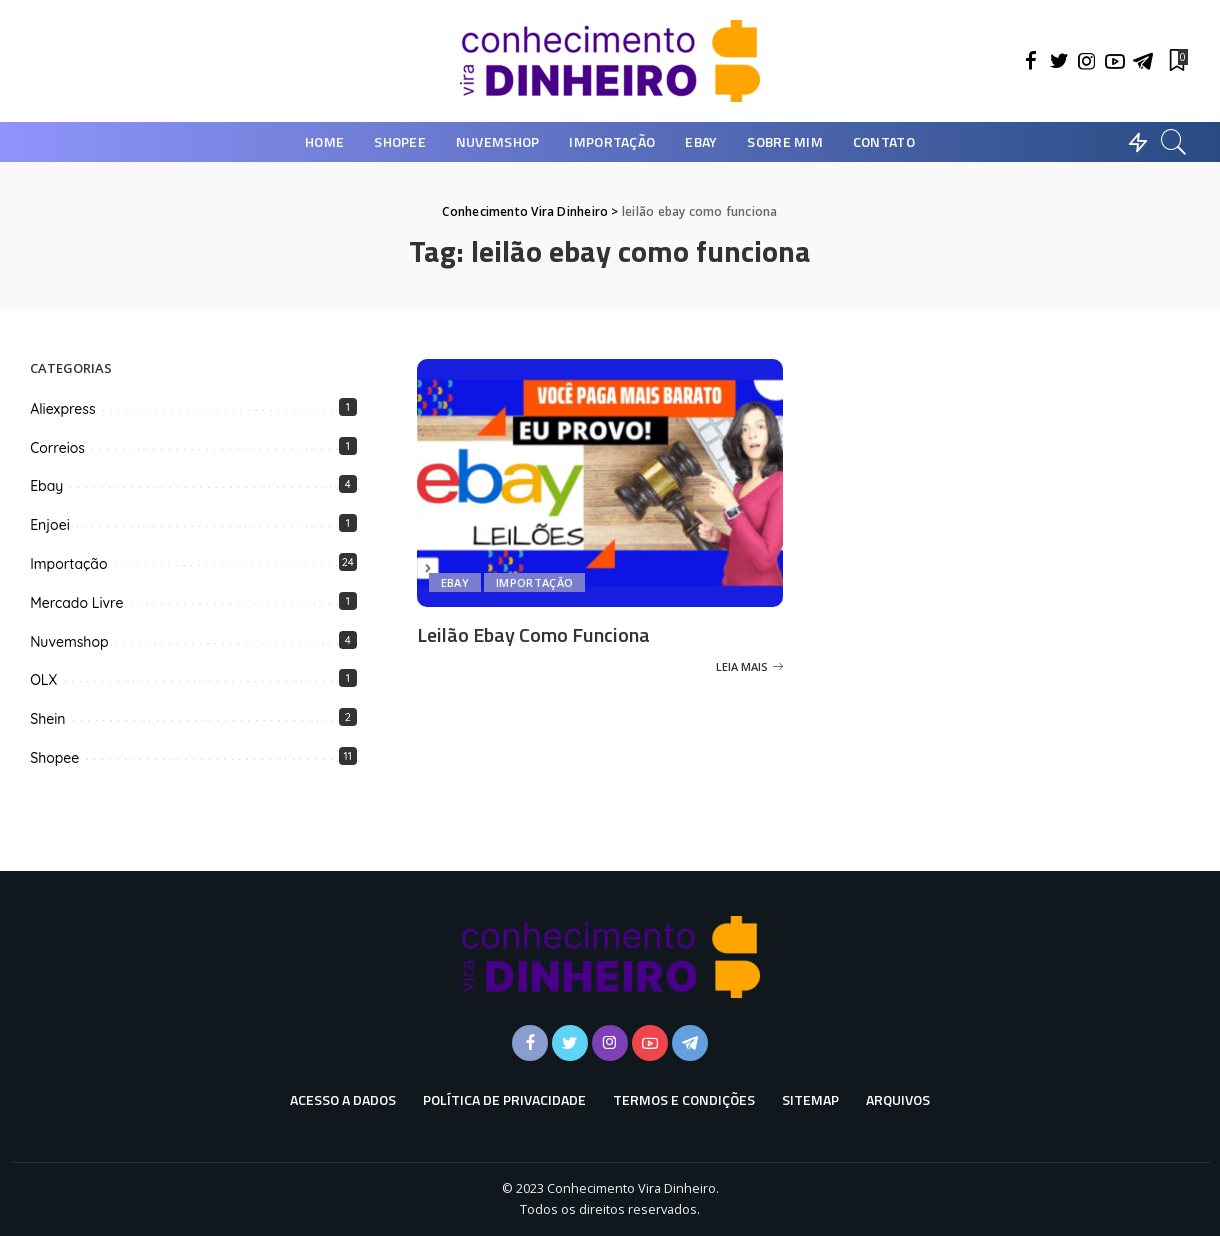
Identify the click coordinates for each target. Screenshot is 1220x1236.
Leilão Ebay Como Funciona (533, 634)
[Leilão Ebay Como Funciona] (600, 483)
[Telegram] (1143, 61)
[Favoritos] (1177, 61)
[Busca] (1174, 142)
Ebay (455, 582)
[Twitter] (1059, 61)
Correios (57, 448)
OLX (43, 680)
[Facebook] (1031, 61)
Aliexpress (62, 409)
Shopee (54, 758)
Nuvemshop (69, 642)
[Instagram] (1087, 61)
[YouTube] (1115, 61)
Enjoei (50, 525)
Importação (534, 582)
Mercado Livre (76, 603)
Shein (47, 719)
